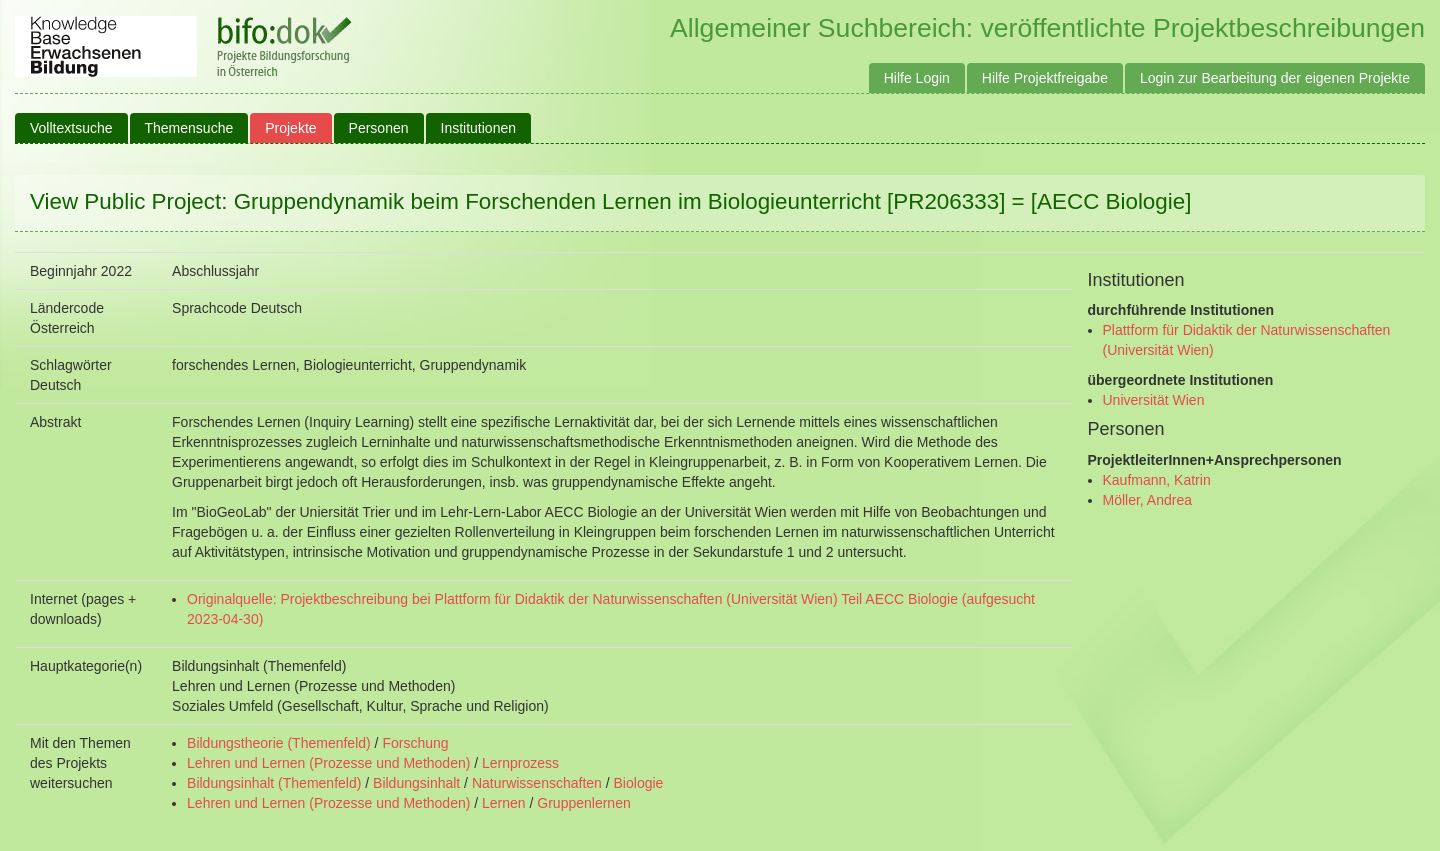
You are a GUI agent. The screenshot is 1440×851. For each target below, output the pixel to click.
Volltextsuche (71, 128)
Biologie (639, 783)
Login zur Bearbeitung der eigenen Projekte (1275, 78)
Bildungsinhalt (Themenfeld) (274, 783)
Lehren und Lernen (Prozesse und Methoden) (328, 763)
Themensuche (189, 128)
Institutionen (479, 128)
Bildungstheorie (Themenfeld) (279, 743)
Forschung (415, 743)
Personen (379, 128)
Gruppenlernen (583, 803)
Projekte (290, 128)
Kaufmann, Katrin (1157, 480)
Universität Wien (1154, 400)
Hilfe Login (917, 78)
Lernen (504, 803)
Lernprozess (520, 763)
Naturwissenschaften (537, 783)
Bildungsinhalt (416, 783)
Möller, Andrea (1148, 500)
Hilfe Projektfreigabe (1045, 78)
